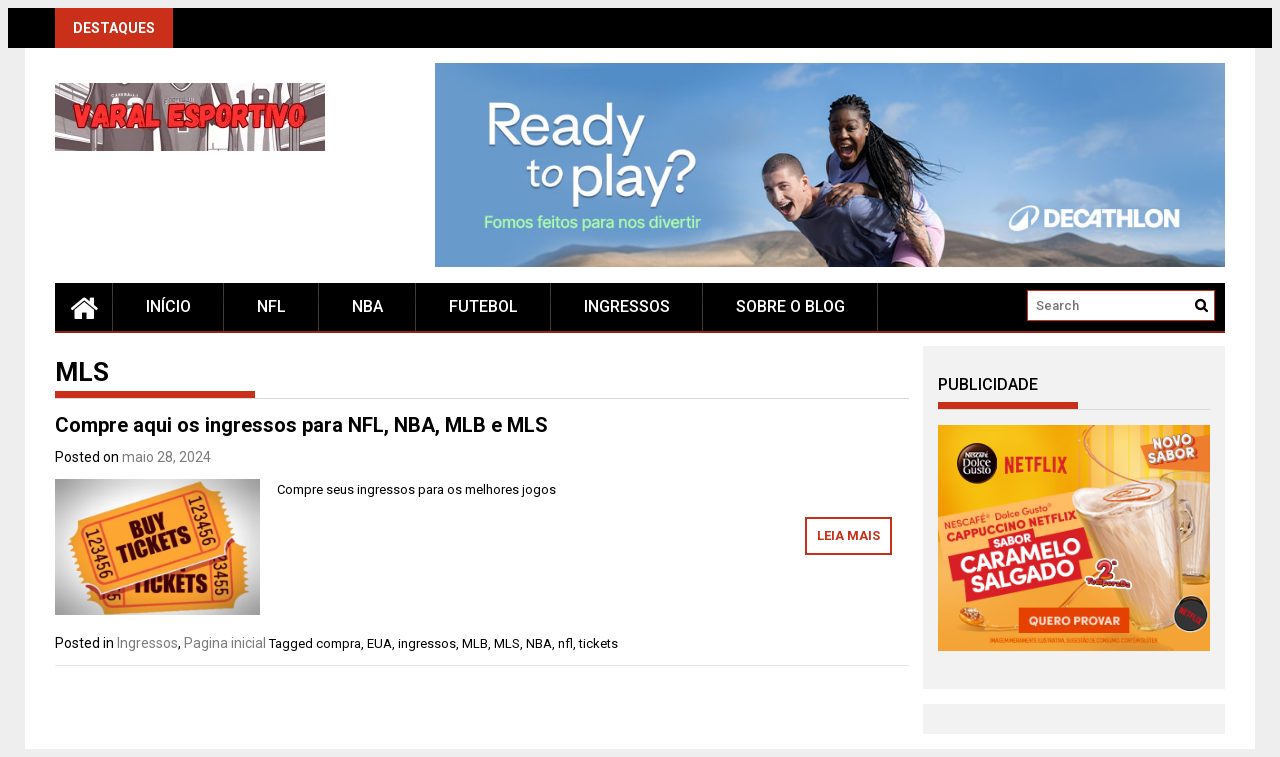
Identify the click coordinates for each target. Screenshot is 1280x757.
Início (168, 306)
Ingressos (627, 306)
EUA (379, 643)
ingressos (427, 643)
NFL (271, 306)
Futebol (483, 306)
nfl (565, 643)
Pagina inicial (225, 643)
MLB (475, 643)
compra (338, 643)
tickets (598, 643)
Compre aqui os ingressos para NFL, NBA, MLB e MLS (301, 425)
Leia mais (848, 535)
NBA (367, 306)
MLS (507, 643)
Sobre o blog (790, 306)
